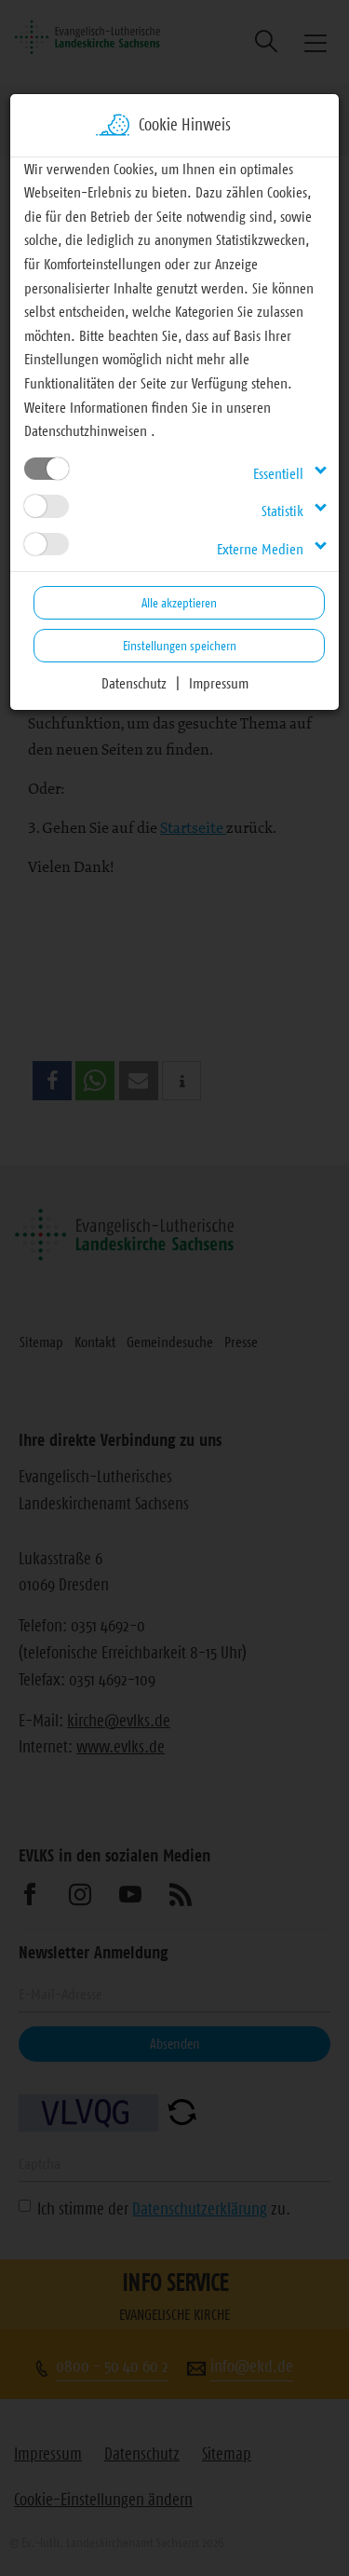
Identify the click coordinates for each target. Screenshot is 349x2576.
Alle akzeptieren (179, 602)
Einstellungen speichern (179, 645)
